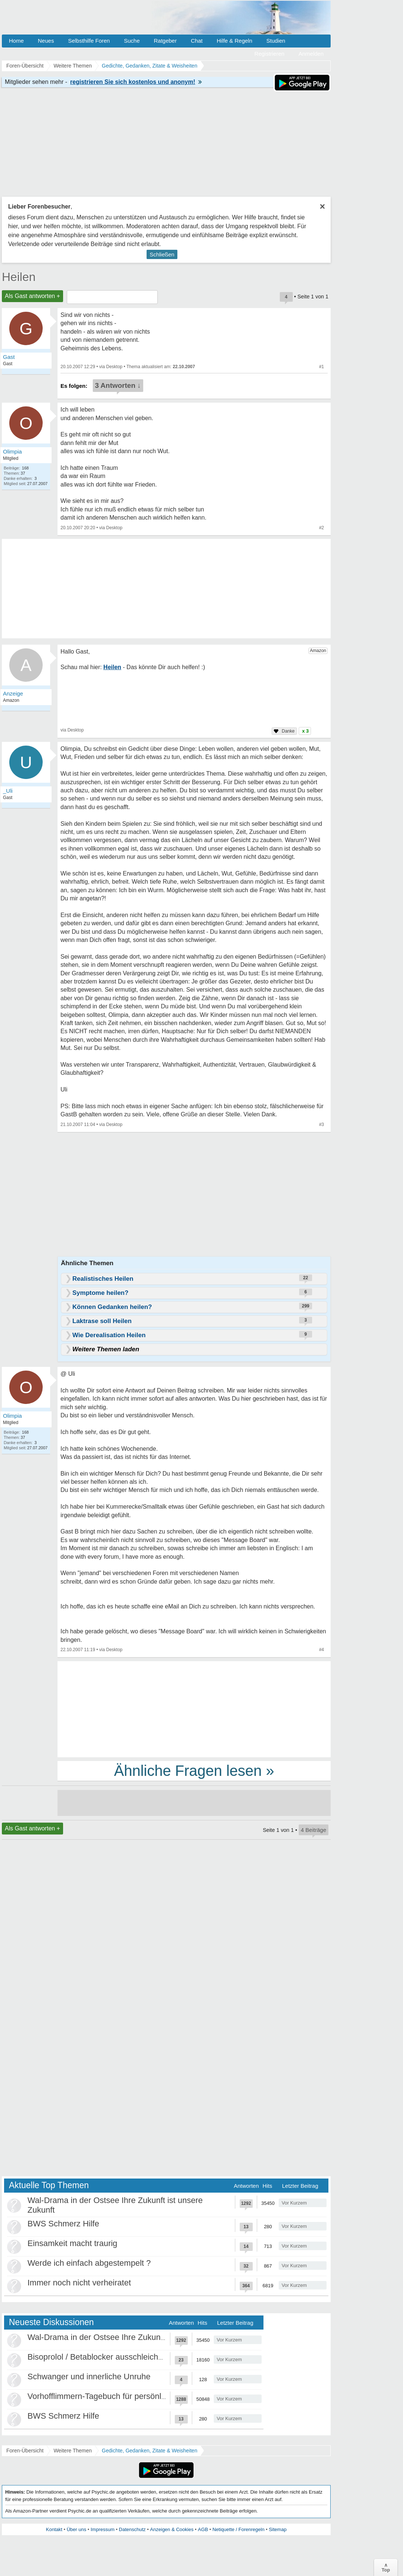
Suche (132, 40)
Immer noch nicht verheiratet (79, 2282)
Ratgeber (165, 40)
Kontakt (54, 2529)
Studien (275, 40)
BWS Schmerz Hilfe (63, 2223)
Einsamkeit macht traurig (72, 2243)
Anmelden (311, 53)
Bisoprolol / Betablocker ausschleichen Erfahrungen (120, 2356)
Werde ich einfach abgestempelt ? (89, 2263)
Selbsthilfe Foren (89, 40)
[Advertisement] (194, 1708)
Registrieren (270, 53)
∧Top (385, 2567)
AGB (203, 2529)
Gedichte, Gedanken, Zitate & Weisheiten (149, 2451)
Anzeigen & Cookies (171, 2529)
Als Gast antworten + (32, 296)
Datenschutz (132, 2529)
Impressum (102, 2529)
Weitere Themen (72, 2451)
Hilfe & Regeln (234, 40)
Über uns (76, 2529)
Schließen (162, 254)
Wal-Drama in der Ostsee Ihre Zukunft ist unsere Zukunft (129, 2337)
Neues (46, 40)
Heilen (19, 277)
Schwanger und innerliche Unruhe (88, 2376)
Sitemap (277, 2529)
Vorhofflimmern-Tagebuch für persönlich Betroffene (119, 2396)
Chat (197, 40)
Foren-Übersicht (24, 2451)
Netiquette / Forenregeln (238, 2529)
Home (16, 40)
